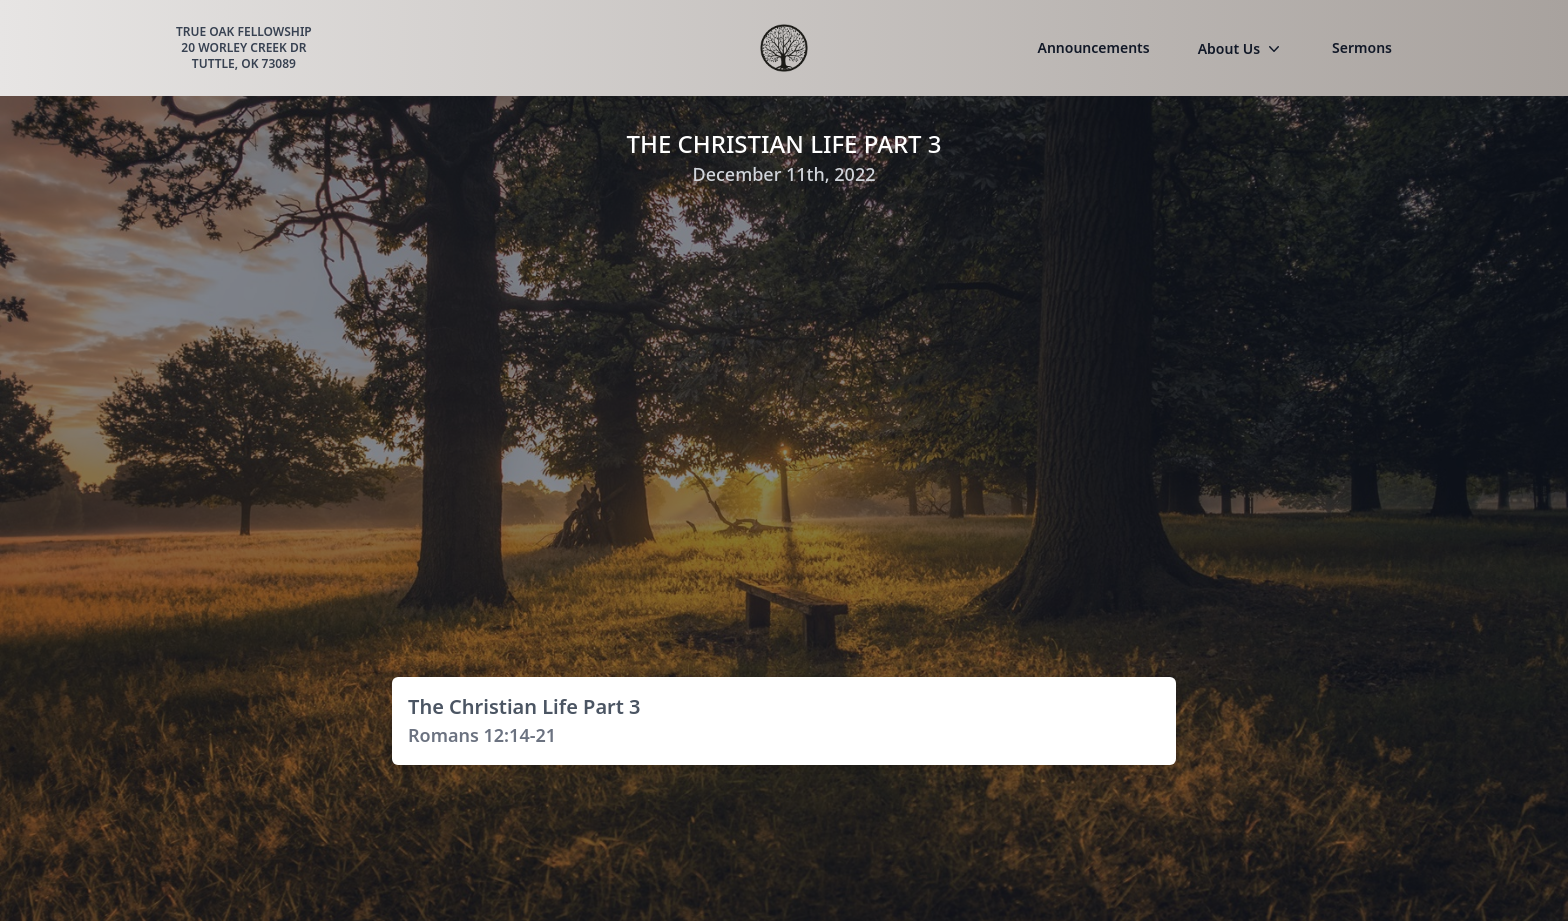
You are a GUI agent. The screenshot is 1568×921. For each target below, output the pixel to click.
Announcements (1094, 47)
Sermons (1362, 47)
